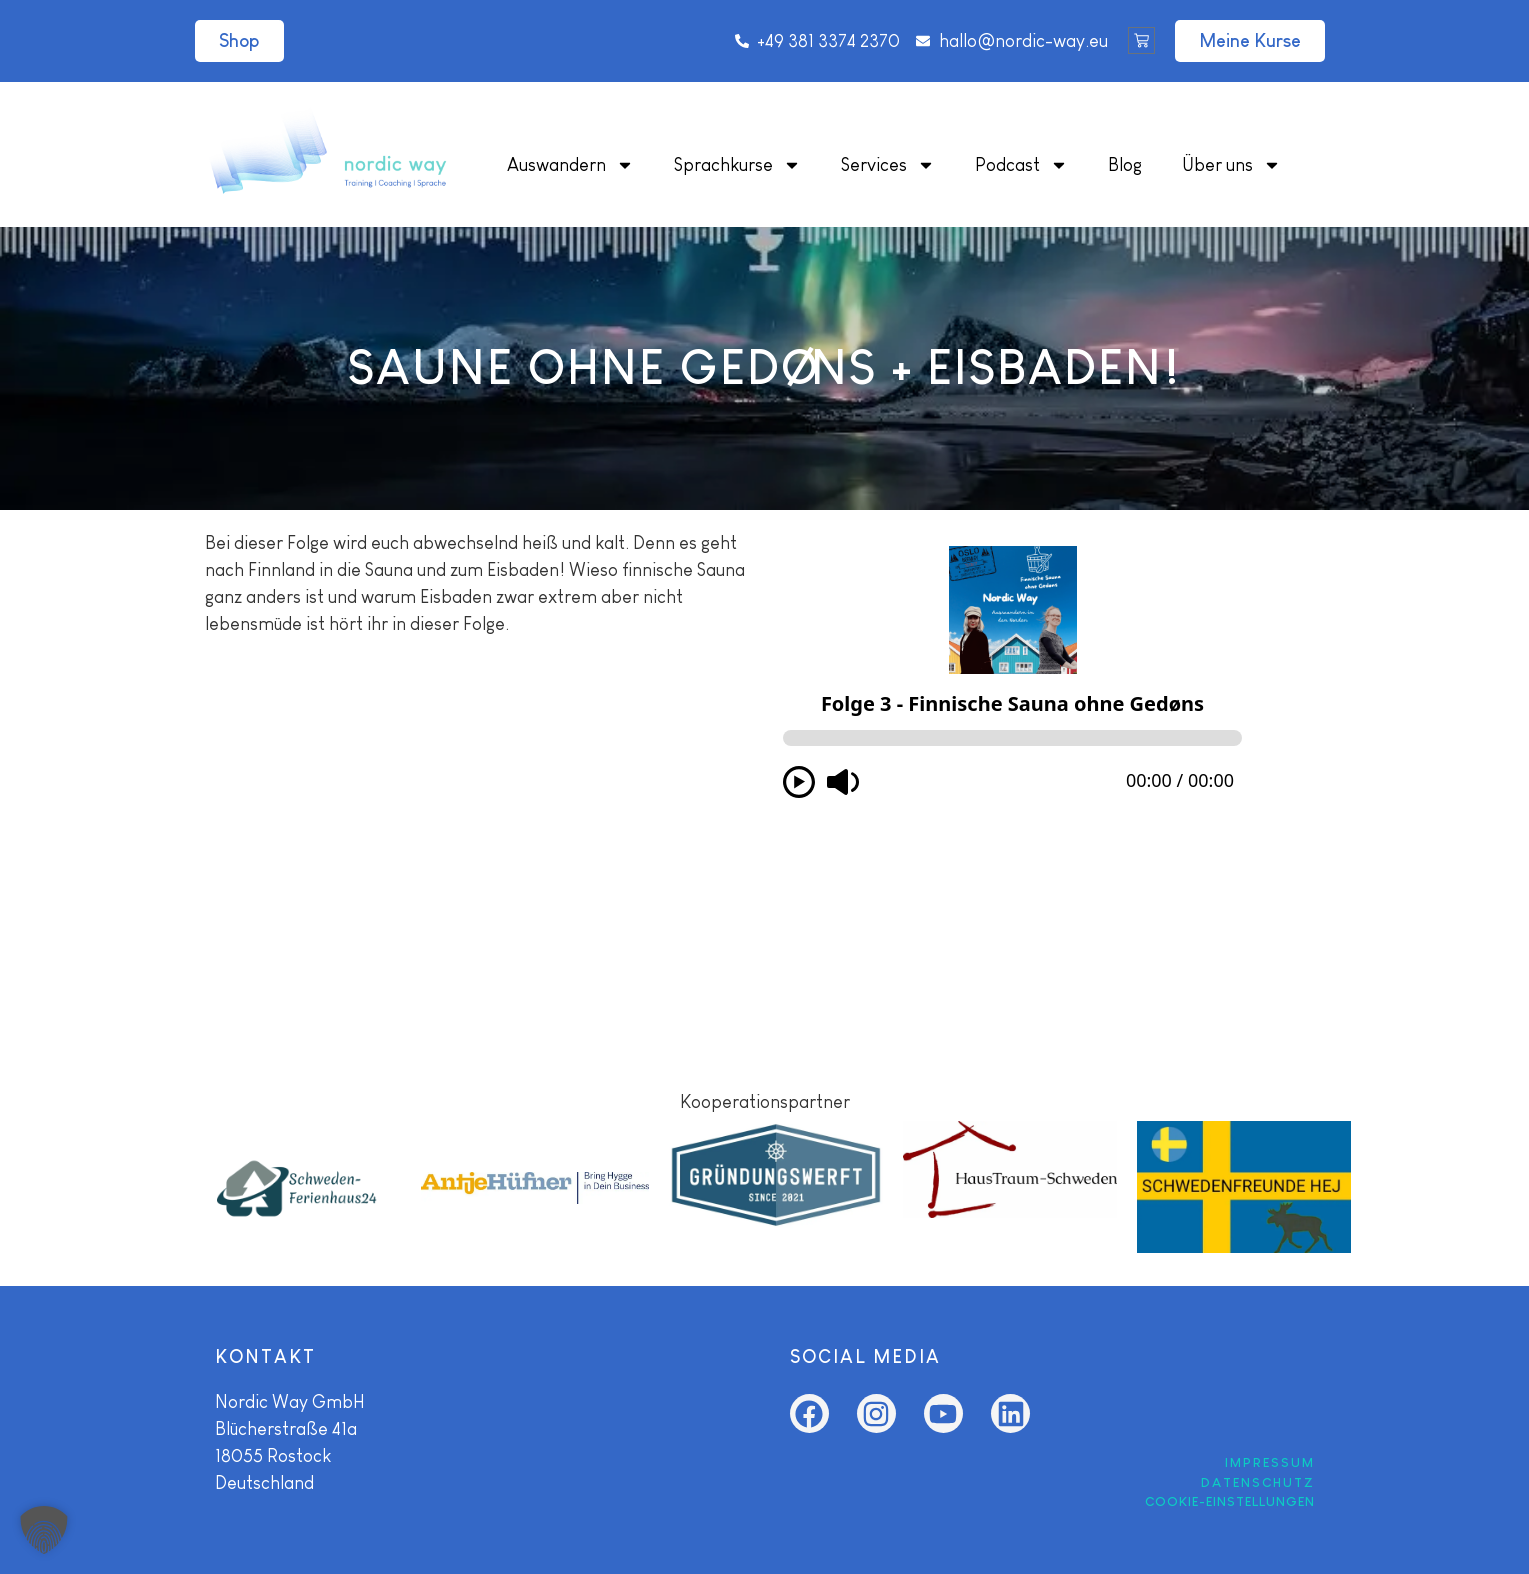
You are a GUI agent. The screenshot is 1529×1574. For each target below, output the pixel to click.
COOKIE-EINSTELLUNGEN (1230, 1501)
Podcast (1021, 165)
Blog (1125, 165)
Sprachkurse (737, 165)
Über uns (1231, 165)
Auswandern (570, 165)
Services (888, 165)
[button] (44, 1530)
